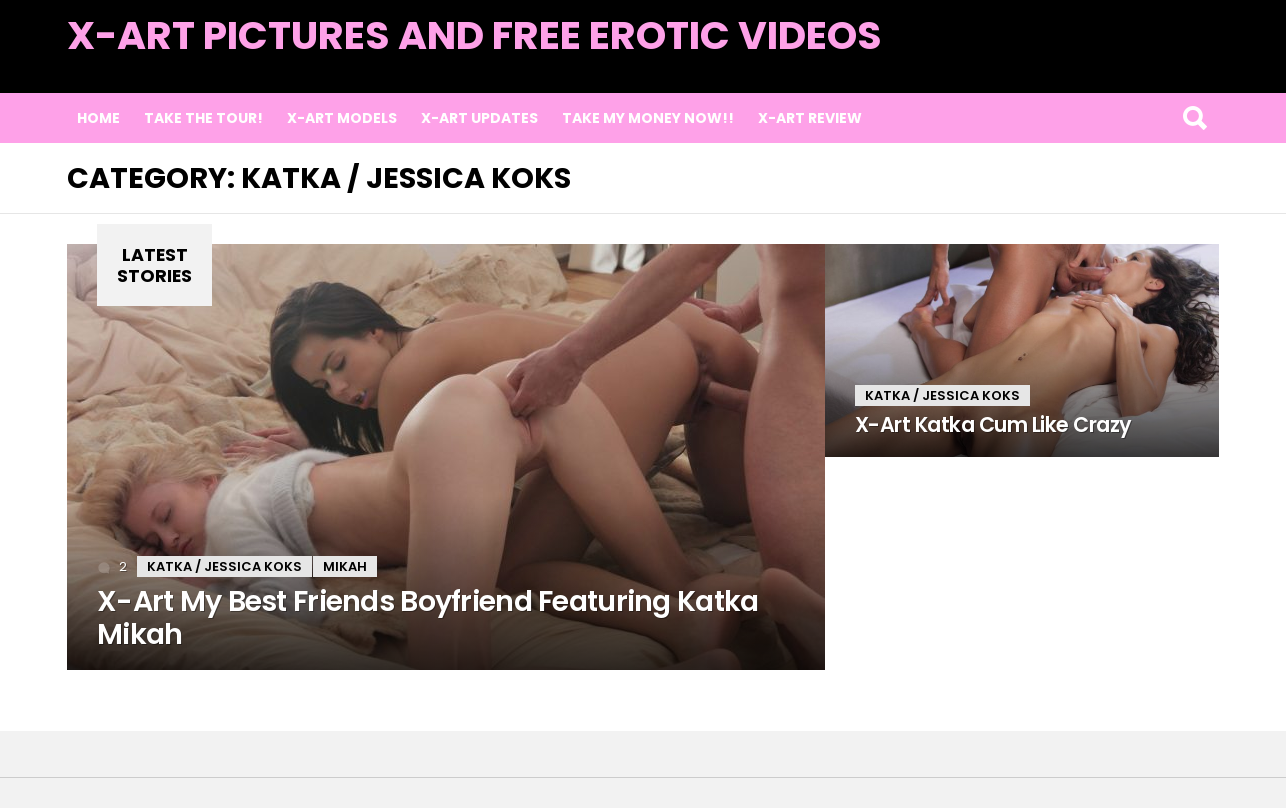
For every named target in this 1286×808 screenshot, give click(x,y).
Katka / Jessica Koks (224, 566)
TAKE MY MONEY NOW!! (648, 118)
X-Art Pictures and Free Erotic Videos (474, 35)
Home (98, 118)
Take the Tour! (203, 118)
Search (1194, 118)
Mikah (345, 566)
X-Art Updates (479, 118)
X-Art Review (810, 118)
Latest (1178, 61)
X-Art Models (342, 118)
